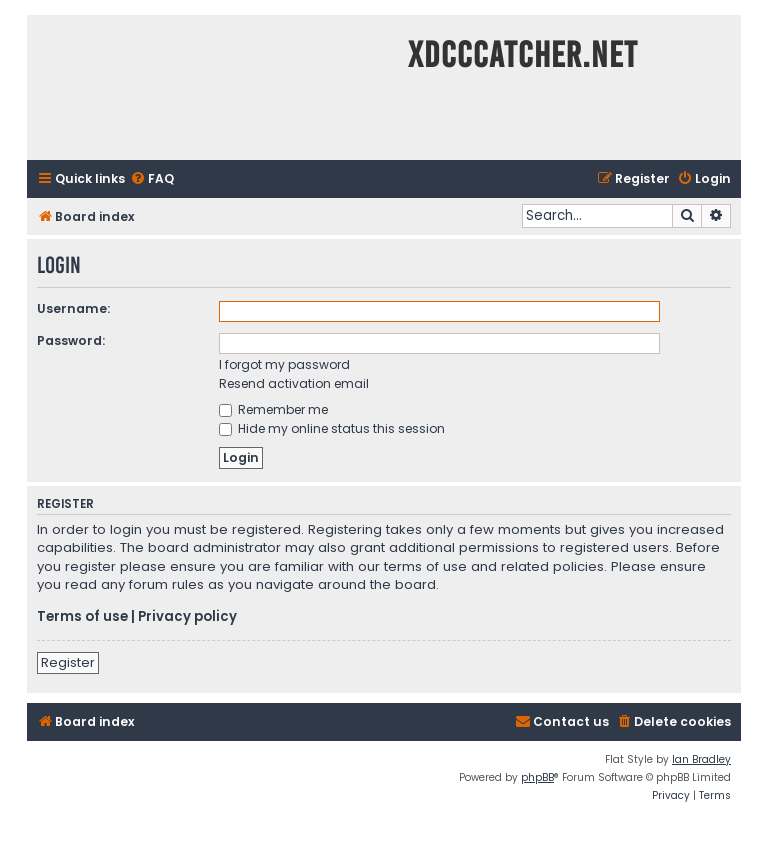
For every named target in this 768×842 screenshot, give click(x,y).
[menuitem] (152, 179)
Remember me (273, 409)
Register (68, 662)
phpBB (537, 777)
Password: (71, 340)
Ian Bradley (701, 759)
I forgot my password (284, 364)
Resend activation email (294, 383)
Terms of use (82, 617)
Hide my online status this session (332, 428)
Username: (73, 308)
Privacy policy (187, 617)
